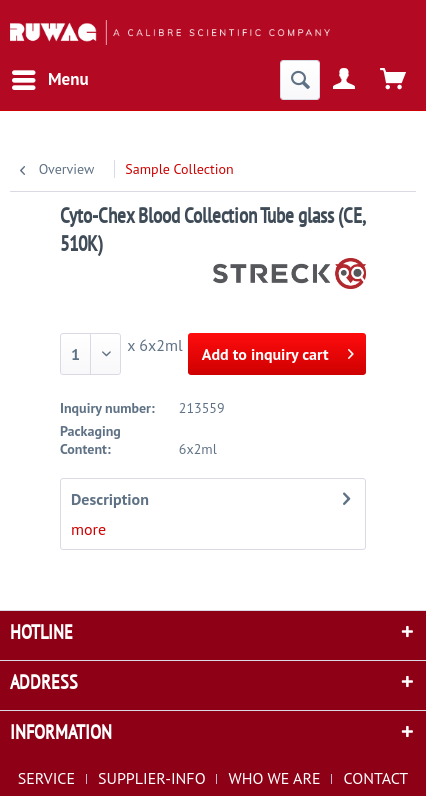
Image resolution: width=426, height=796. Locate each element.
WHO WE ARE (275, 778)
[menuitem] (49, 80)
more (88, 529)
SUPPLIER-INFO (152, 778)
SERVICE (46, 778)
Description (110, 499)
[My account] (345, 80)
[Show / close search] (300, 80)
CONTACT (375, 778)
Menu (50, 77)
